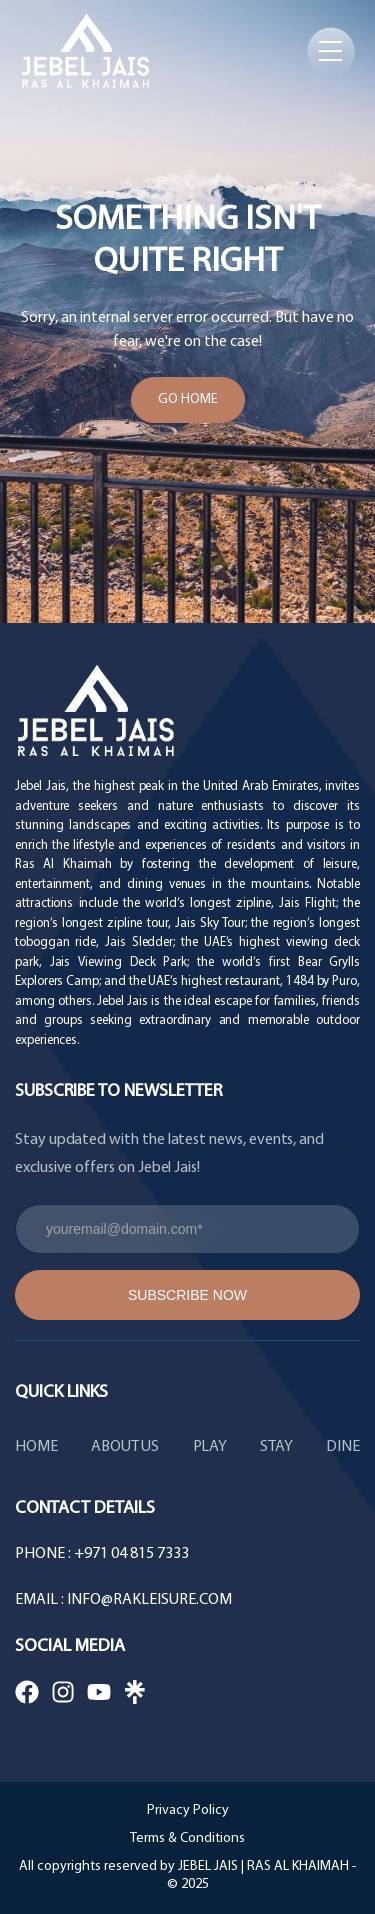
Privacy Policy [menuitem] (188, 1810)
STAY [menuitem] (276, 1447)
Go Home (188, 399)
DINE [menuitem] (343, 1447)
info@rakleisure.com (149, 1600)
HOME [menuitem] (36, 1447)
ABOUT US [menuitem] (125, 1447)
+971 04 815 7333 (131, 1554)
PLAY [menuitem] (210, 1447)
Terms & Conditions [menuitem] (187, 1838)
